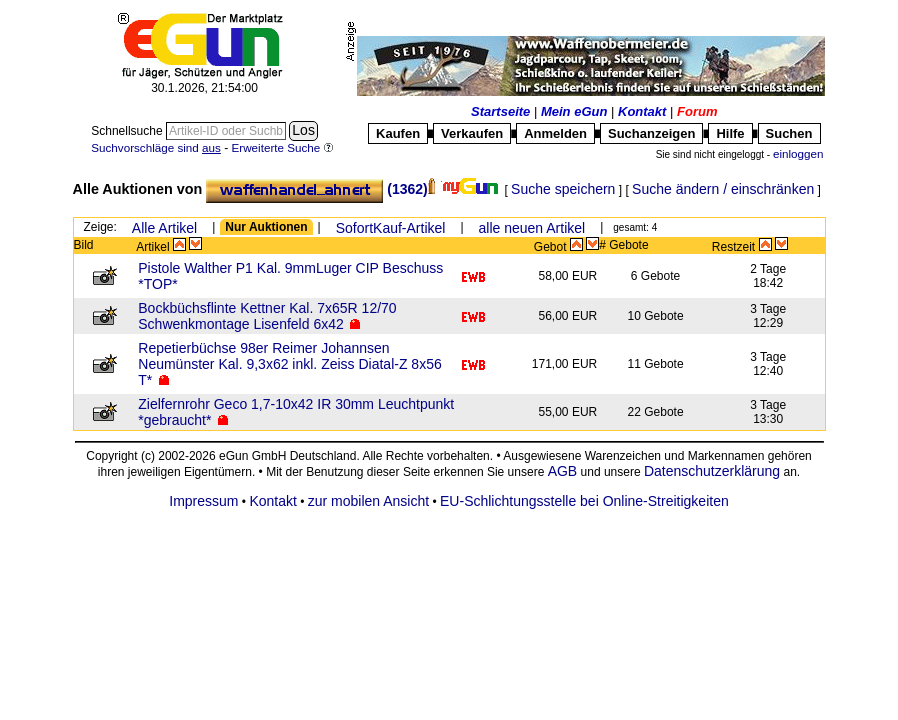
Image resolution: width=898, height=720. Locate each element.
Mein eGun (574, 111)
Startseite (500, 111)
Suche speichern (563, 189)
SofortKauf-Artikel (391, 228)
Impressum (203, 501)
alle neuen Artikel (532, 228)
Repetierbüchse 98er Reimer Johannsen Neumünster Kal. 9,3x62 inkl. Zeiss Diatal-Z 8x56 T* (289, 364)
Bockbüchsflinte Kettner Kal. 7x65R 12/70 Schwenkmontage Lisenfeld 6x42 (267, 316)
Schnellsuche (128, 131)
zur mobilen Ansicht (368, 501)
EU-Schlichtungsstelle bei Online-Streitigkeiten (584, 501)
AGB (563, 471)
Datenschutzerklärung (712, 471)
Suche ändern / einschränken (723, 189)
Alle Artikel (164, 228)
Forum (697, 111)
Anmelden (555, 133)
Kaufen (398, 133)
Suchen (789, 133)
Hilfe (730, 133)
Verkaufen (472, 133)
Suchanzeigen (651, 133)
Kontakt (642, 111)
